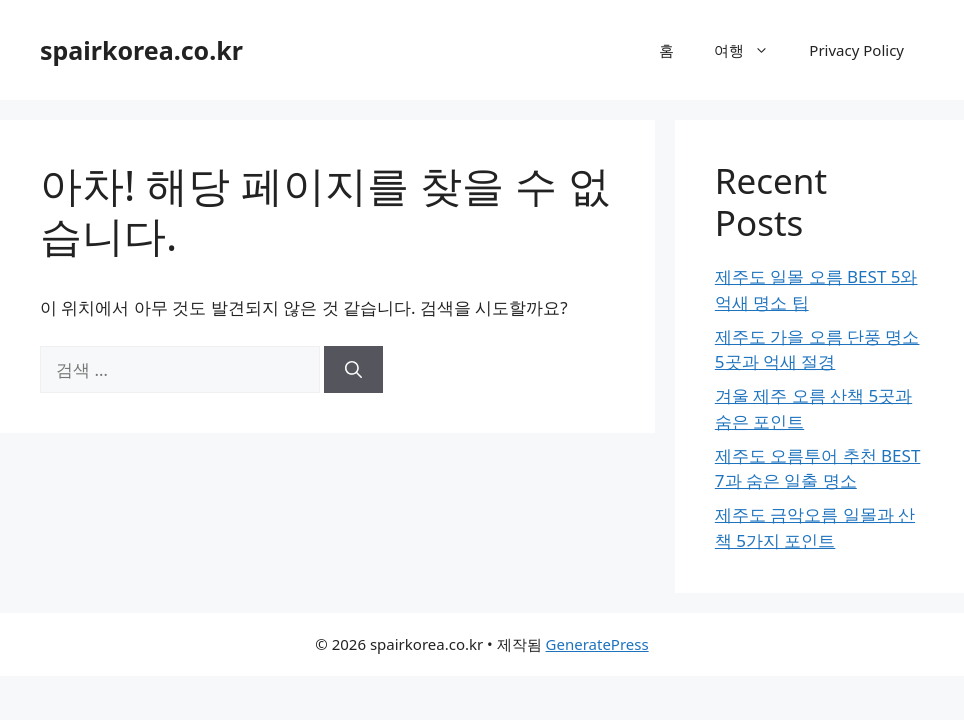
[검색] (353, 370)
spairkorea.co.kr (141, 50)
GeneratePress (597, 644)
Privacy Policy (856, 50)
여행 (751, 50)
